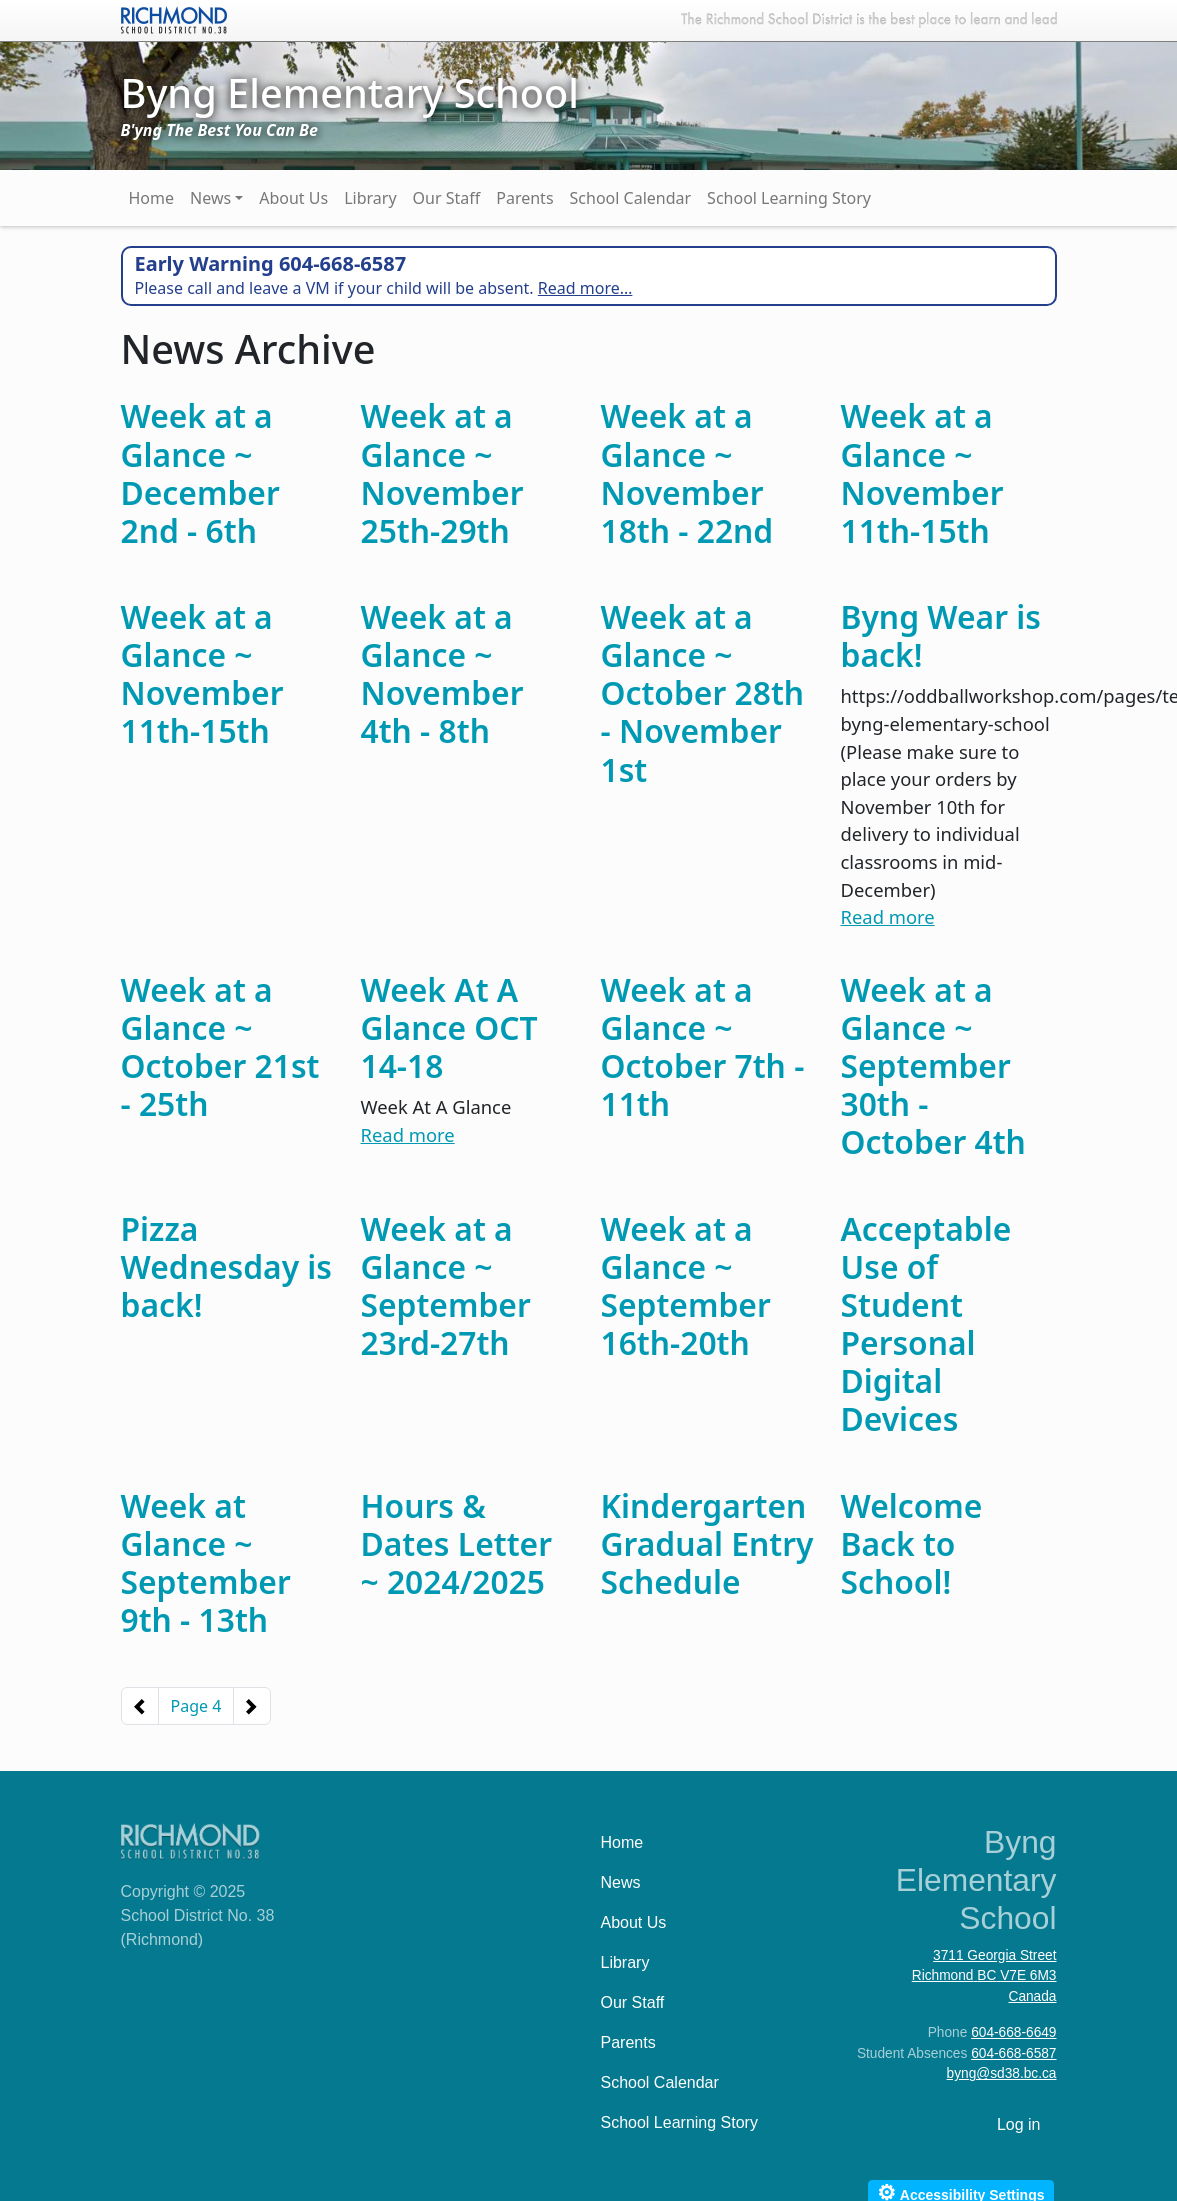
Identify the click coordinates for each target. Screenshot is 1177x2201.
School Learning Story (789, 198)
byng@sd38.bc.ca (1002, 2073)
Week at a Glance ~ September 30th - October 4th (933, 1066)
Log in (1019, 2124)
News (210, 198)
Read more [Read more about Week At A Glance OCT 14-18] (408, 1134)
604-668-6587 (1013, 2053)
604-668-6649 (1013, 2032)
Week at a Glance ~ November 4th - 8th (442, 673)
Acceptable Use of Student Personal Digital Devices (926, 1324)
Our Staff (447, 198)
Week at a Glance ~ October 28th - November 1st (703, 693)
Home (152, 198)
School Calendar (631, 198)
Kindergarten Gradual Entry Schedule (707, 1543)
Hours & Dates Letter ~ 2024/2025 (456, 1543)
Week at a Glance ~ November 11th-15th (922, 472)
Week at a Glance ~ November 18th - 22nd (687, 472)
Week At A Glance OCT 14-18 (449, 1027)
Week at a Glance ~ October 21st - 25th (220, 1046)
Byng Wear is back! (941, 635)
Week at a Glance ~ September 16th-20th (686, 1285)
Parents (524, 198)
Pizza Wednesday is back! (227, 1266)
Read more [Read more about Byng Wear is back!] (888, 916)
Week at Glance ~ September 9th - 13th (206, 1562)
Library (370, 198)
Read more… (585, 288)
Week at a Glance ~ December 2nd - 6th (200, 472)
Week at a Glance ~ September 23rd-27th (446, 1285)
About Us (293, 198)
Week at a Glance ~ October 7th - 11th (703, 1046)
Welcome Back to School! (912, 1543)
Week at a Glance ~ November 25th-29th (442, 472)
